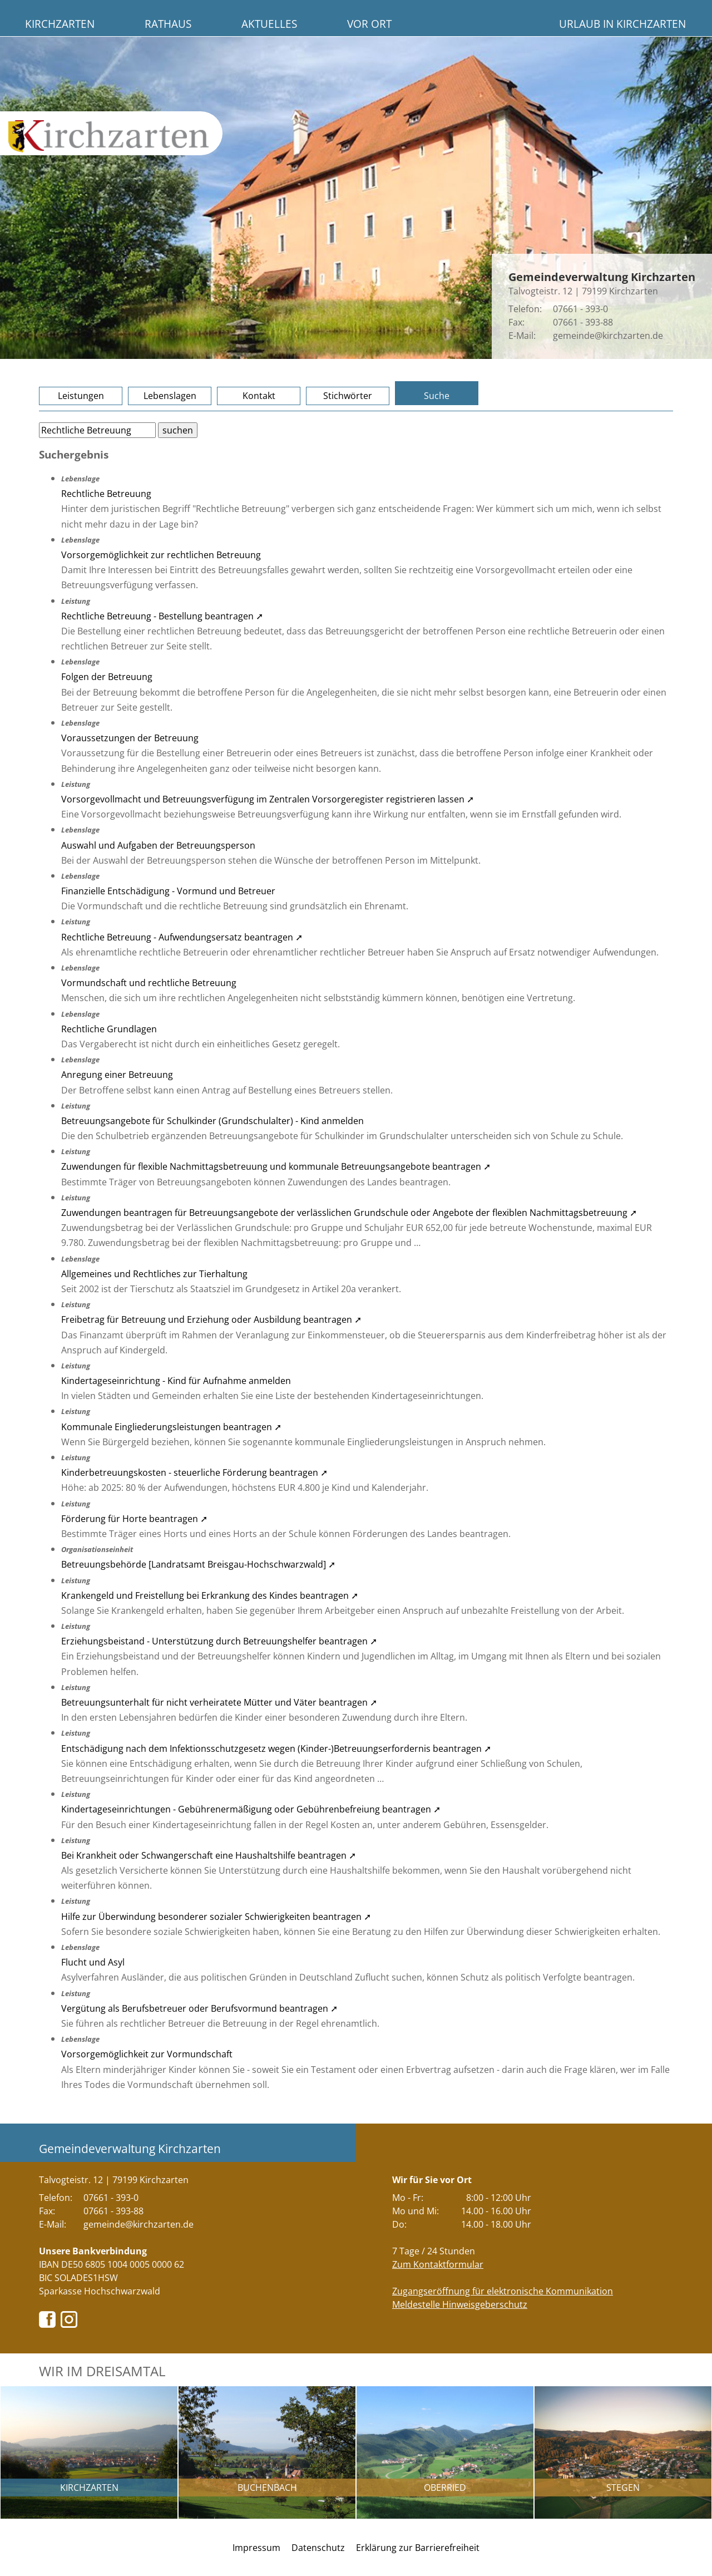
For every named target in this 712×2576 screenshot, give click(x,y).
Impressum (256, 2547)
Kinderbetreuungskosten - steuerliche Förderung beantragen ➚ (194, 1472)
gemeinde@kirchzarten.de (608, 335)
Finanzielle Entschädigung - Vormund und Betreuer (168, 891)
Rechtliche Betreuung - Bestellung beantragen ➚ (162, 616)
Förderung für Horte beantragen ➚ (134, 1519)
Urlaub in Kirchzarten (622, 24)
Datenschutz (318, 2547)
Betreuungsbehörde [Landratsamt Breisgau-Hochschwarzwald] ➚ (198, 1564)
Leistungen (81, 396)
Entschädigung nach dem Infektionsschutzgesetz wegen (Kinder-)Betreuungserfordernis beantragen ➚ (276, 1748)
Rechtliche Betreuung (106, 493)
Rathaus (168, 24)
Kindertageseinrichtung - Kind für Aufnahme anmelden (176, 1381)
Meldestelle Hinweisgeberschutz (459, 2304)
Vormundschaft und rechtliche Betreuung (148, 983)
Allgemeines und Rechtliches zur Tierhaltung (154, 1274)
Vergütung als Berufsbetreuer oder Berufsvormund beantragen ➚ (199, 2008)
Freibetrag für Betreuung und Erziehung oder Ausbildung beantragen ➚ (211, 1319)
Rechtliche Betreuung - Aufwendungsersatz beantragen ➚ (182, 937)
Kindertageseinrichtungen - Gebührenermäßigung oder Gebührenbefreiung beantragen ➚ (251, 1809)
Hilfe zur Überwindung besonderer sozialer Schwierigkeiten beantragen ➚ (216, 1916)
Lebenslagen (170, 396)
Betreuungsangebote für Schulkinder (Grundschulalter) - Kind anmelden (212, 1121)
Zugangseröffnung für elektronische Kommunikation (502, 2291)
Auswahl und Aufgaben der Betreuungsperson (158, 845)
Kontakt (259, 396)
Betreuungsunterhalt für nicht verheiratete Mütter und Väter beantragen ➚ (219, 1702)
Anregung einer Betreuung (117, 1074)
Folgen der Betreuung (106, 677)
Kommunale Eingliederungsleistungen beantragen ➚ (171, 1427)
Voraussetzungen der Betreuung (130, 738)
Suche (436, 396)
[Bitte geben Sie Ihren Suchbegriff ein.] (97, 430)
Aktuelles (269, 24)
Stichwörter (347, 396)
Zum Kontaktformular (437, 2264)
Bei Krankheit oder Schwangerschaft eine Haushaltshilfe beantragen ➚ (208, 1855)
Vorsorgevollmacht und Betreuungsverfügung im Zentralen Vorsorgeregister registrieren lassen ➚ (267, 799)
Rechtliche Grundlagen (109, 1029)
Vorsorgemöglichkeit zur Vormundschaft (147, 2054)
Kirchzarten (60, 24)
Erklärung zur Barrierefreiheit (417, 2547)
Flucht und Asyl (93, 1962)
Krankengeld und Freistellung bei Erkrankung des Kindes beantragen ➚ (209, 1595)
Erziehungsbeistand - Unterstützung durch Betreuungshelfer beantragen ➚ (219, 1641)
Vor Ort (369, 24)
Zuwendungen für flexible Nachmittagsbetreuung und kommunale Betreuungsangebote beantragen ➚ (276, 1166)
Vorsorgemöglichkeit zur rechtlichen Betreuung (161, 555)
